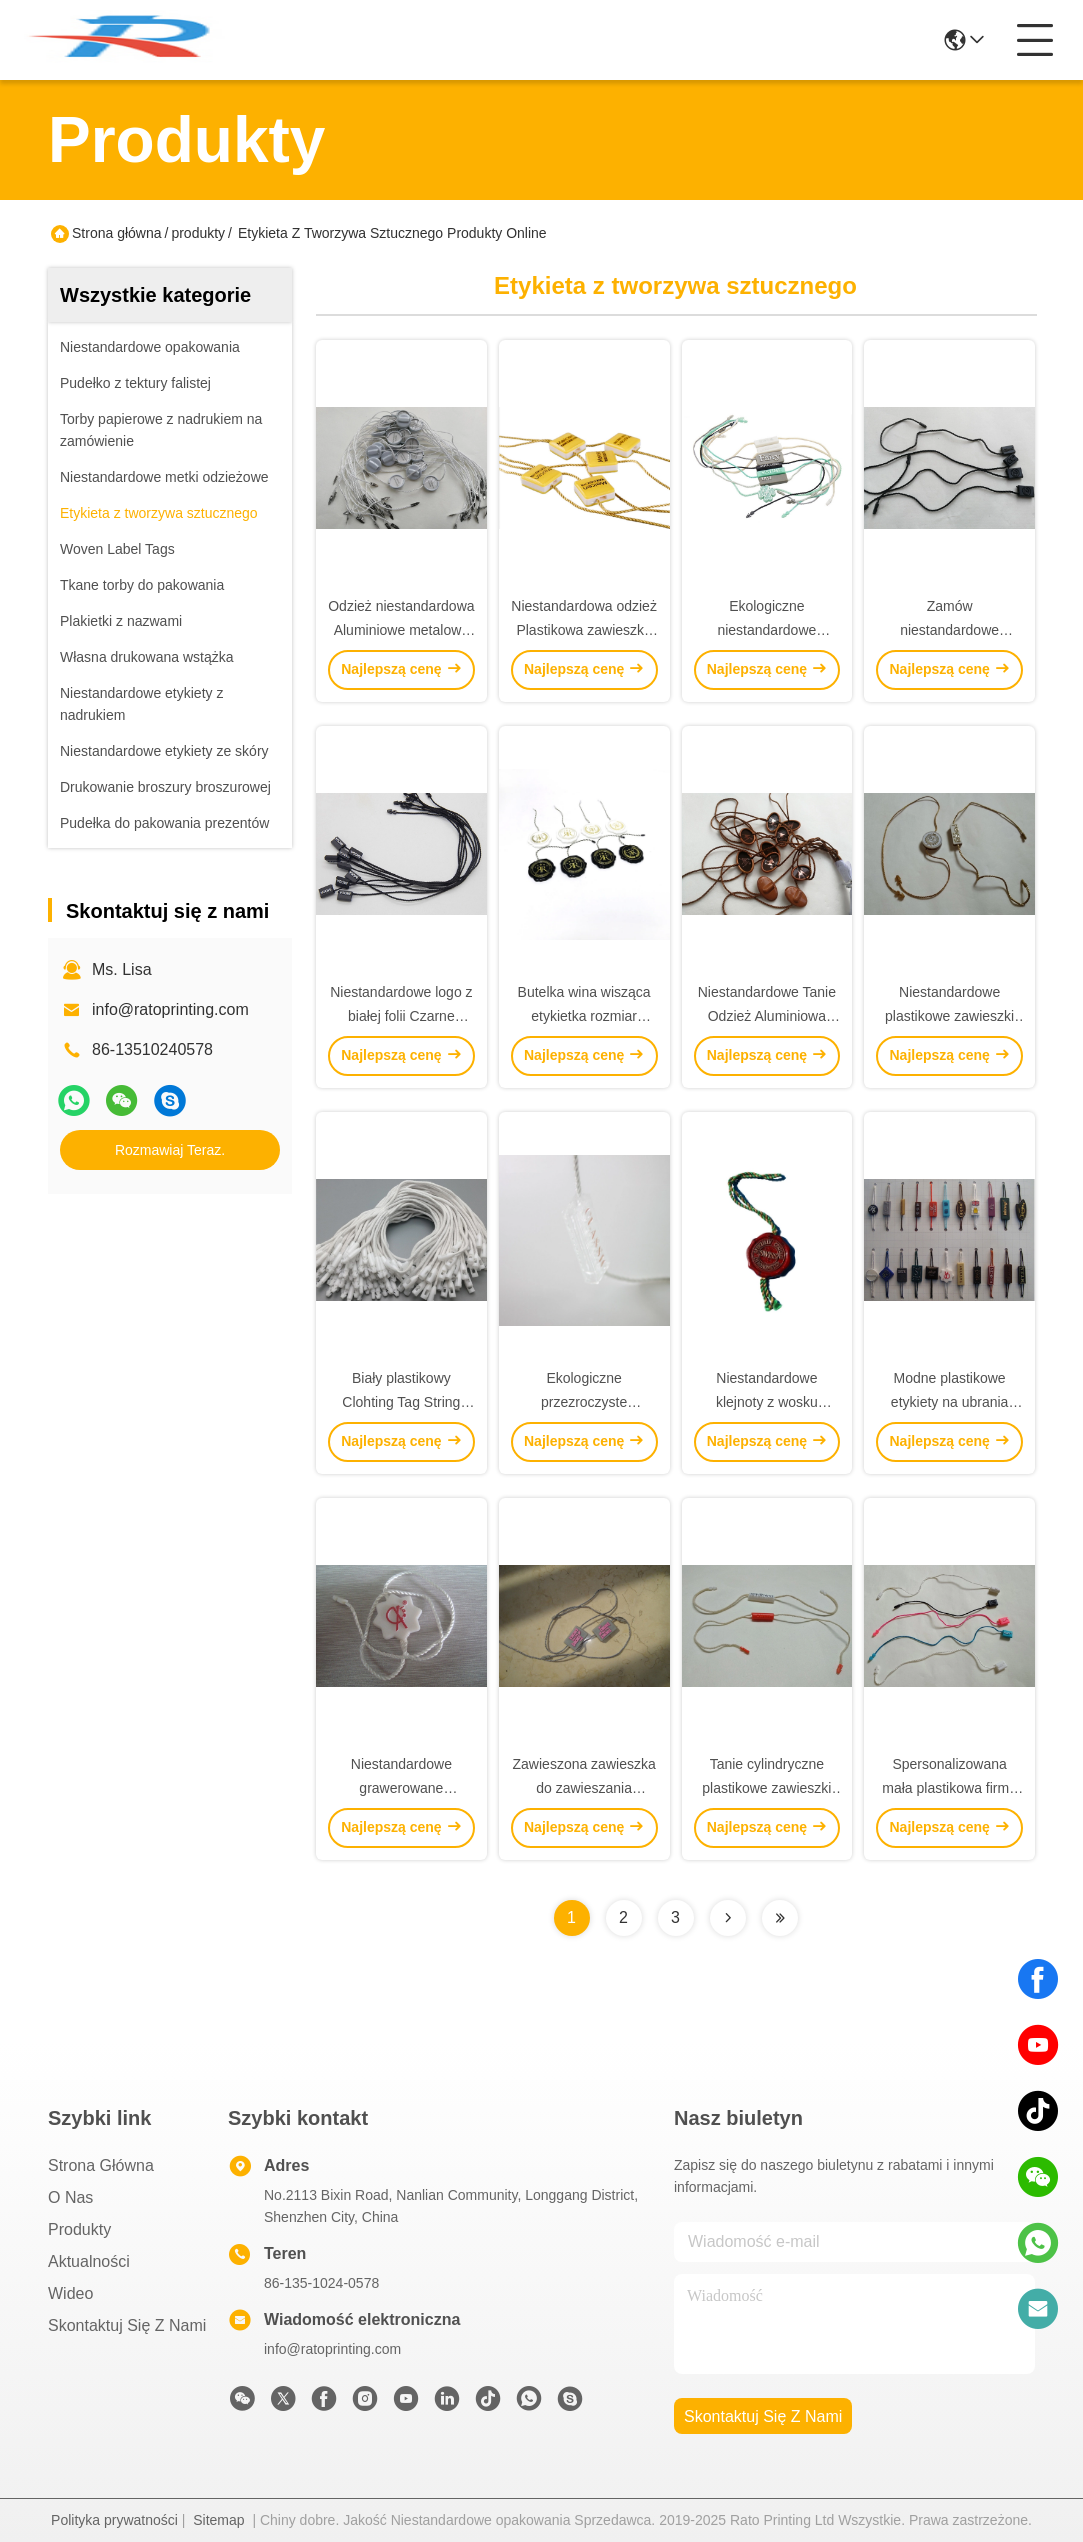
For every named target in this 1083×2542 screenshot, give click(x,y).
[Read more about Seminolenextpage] (728, 1918)
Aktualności (89, 2261)
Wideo (70, 2293)
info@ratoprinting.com (170, 1009)
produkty (198, 233)
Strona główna (117, 233)
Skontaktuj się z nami (127, 2325)
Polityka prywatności (114, 2520)
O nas (70, 2197)
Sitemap (218, 2520)
